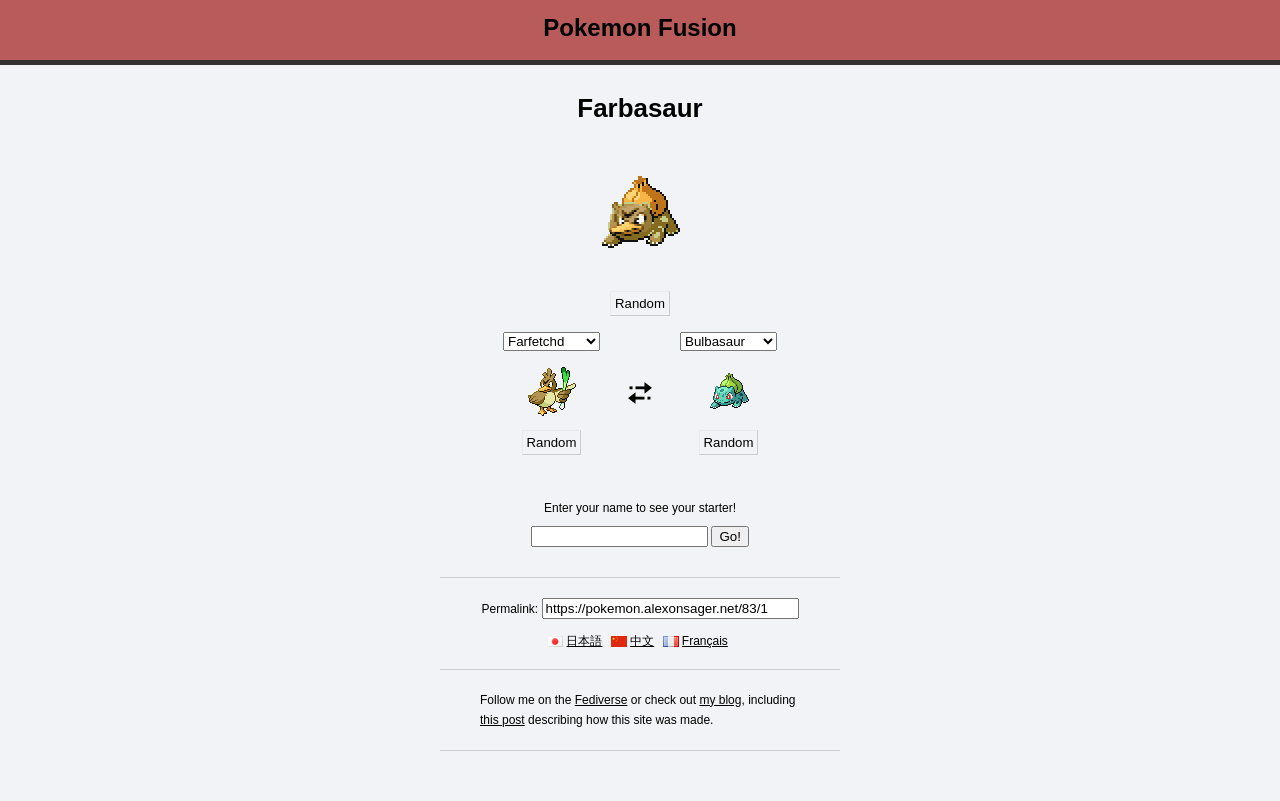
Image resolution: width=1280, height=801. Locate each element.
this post (502, 720)
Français (705, 641)
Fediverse (601, 700)
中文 (642, 641)
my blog (720, 700)
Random (640, 303)
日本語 (584, 641)
